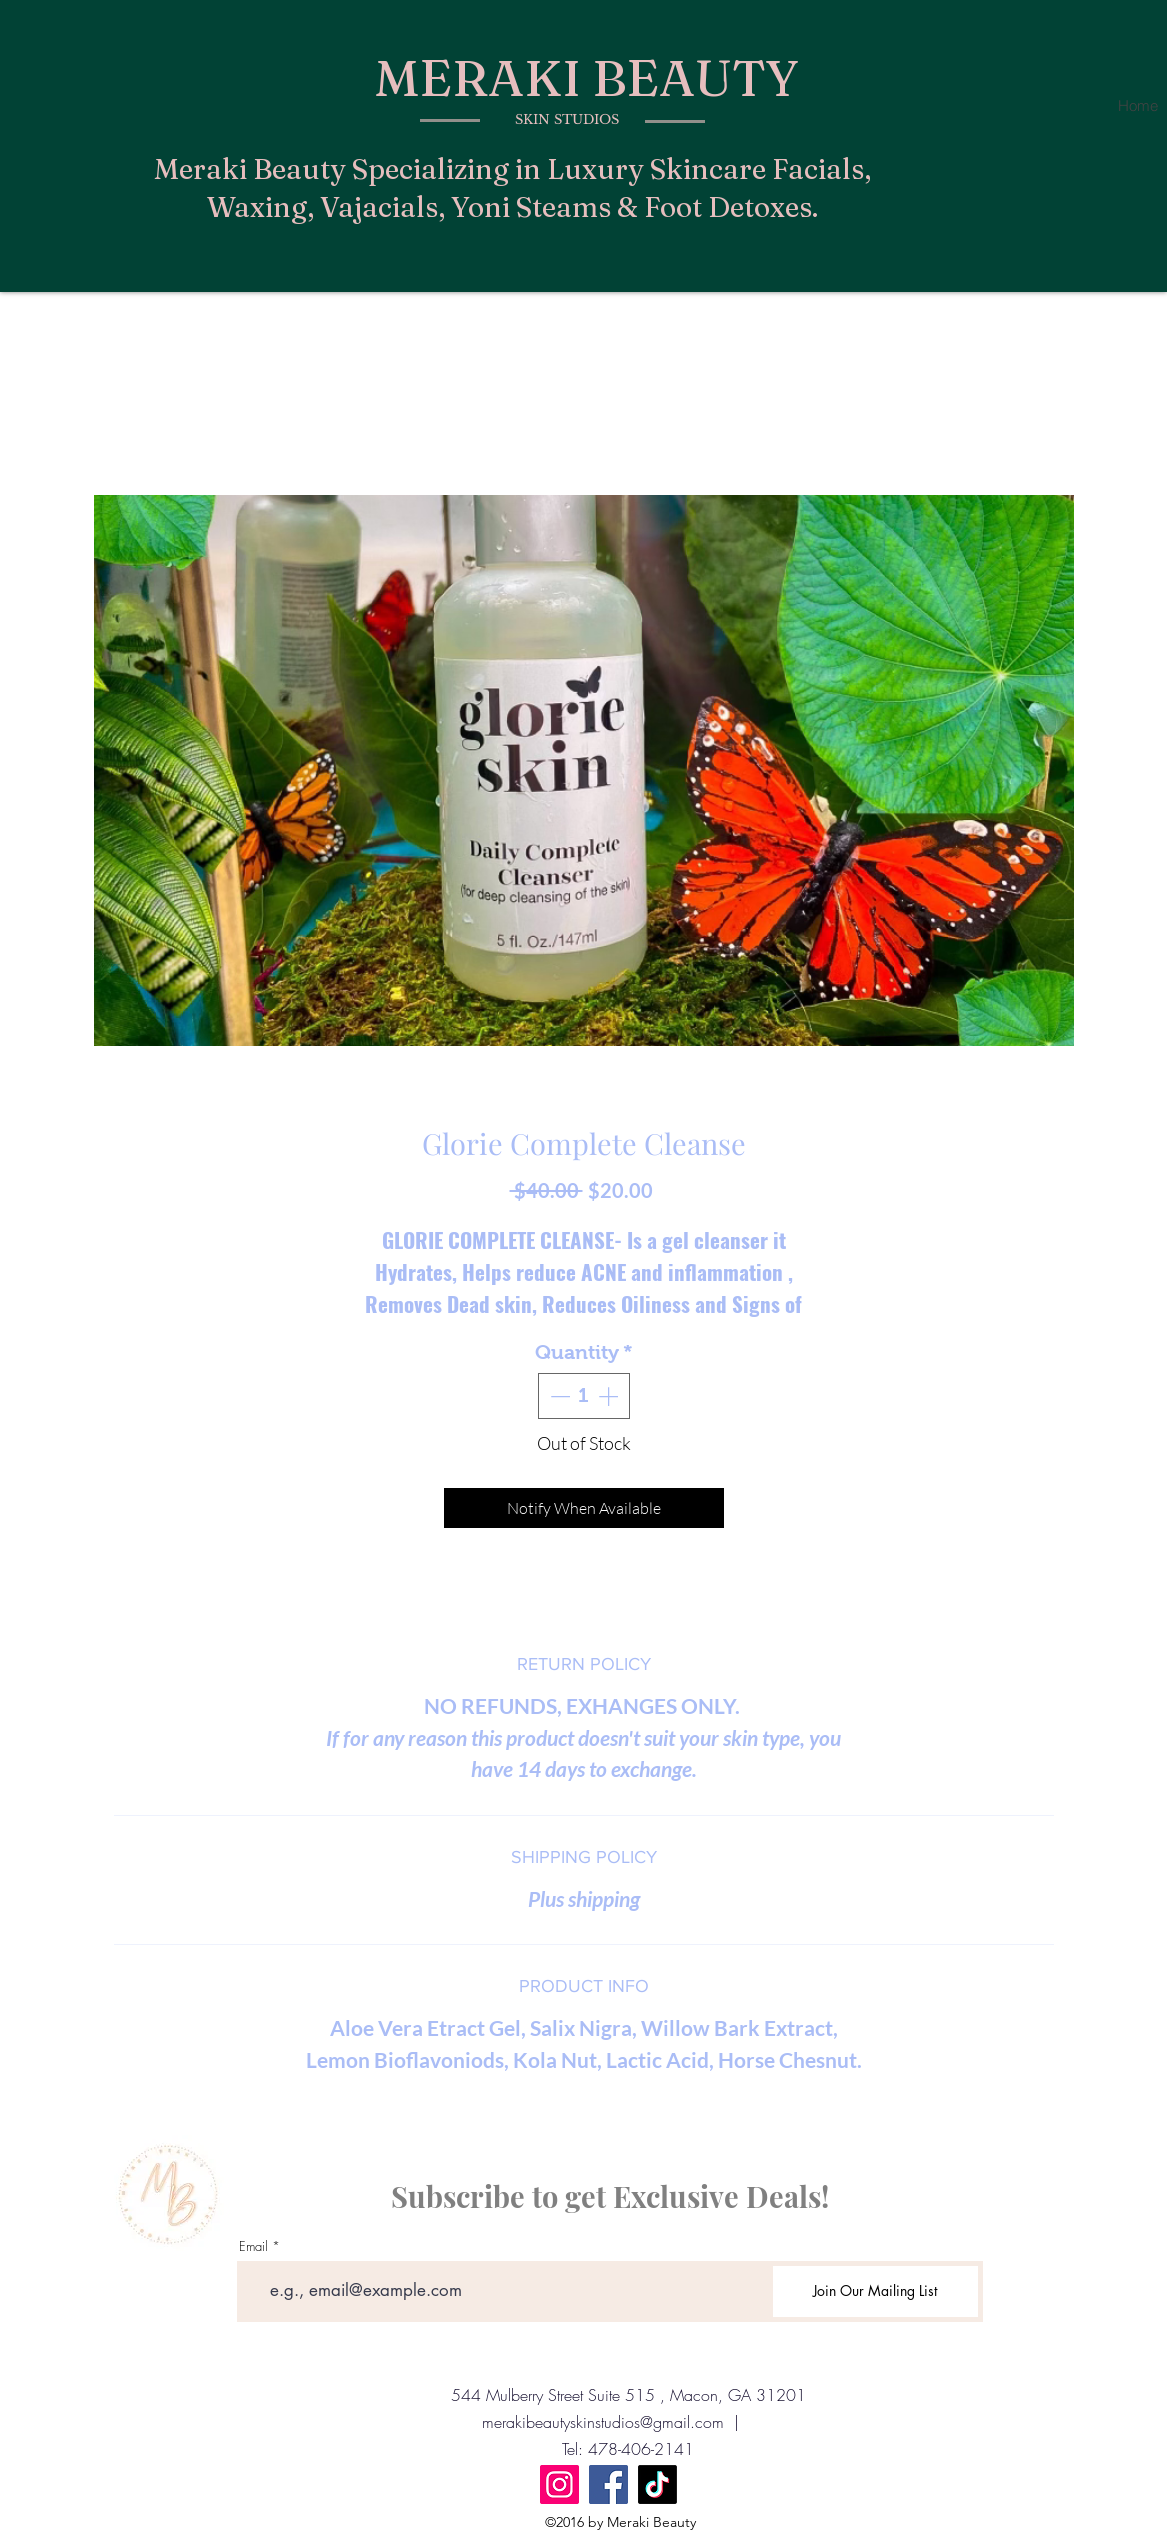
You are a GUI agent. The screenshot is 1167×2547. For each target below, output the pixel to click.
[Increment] (610, 1396)
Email (253, 2246)
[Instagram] (559, 2484)
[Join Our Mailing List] (875, 2291)
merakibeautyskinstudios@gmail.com (603, 2422)
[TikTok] (657, 2484)
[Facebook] (608, 2484)
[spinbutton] (584, 1396)
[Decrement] (558, 1396)
